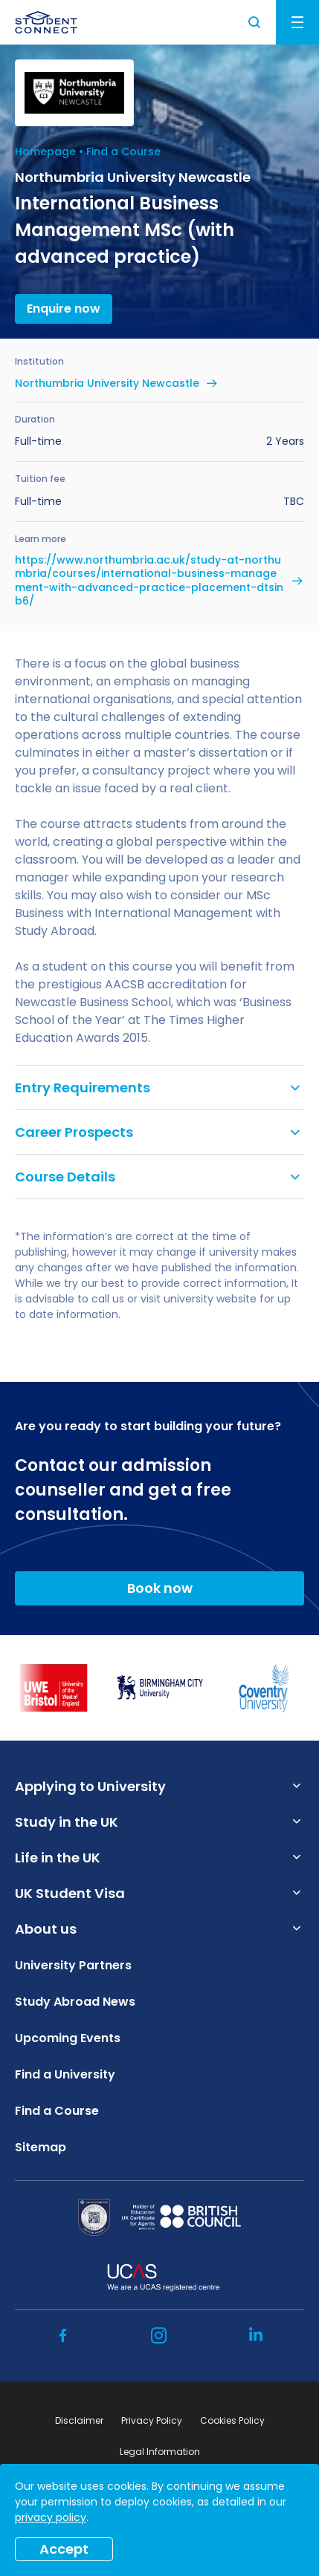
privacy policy (50, 2517)
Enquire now (63, 308)
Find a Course (123, 151)
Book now (160, 1588)
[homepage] (46, 22)
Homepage (45, 151)
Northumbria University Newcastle (107, 383)
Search (255, 22)
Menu (297, 22)
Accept (63, 2549)
